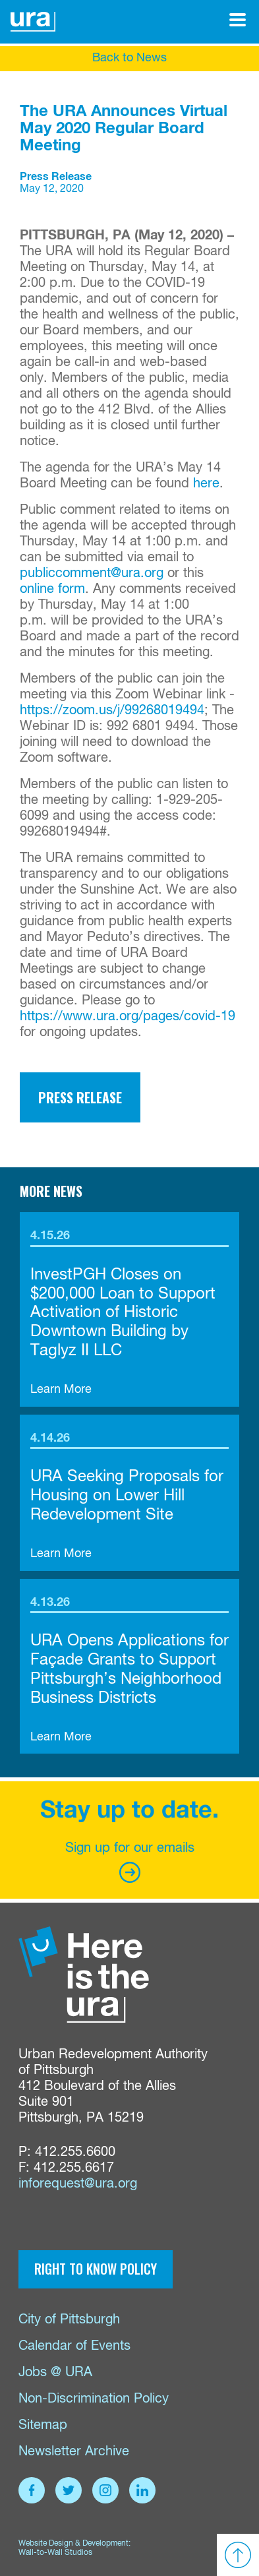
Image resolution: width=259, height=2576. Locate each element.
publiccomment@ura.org (91, 573)
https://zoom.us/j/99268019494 (112, 711)
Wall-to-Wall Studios (55, 2553)
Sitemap (42, 2425)
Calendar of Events (74, 2346)
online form (52, 589)
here (206, 484)
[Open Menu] (237, 19)
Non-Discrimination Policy (93, 2399)
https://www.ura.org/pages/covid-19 (127, 1017)
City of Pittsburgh (69, 2320)
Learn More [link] (61, 1389)
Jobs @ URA (55, 2372)
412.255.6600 (75, 2152)
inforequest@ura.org (77, 2184)
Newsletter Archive (73, 2452)
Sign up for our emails (129, 1862)
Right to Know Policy (95, 2269)
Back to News (129, 58)
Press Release (80, 1097)
